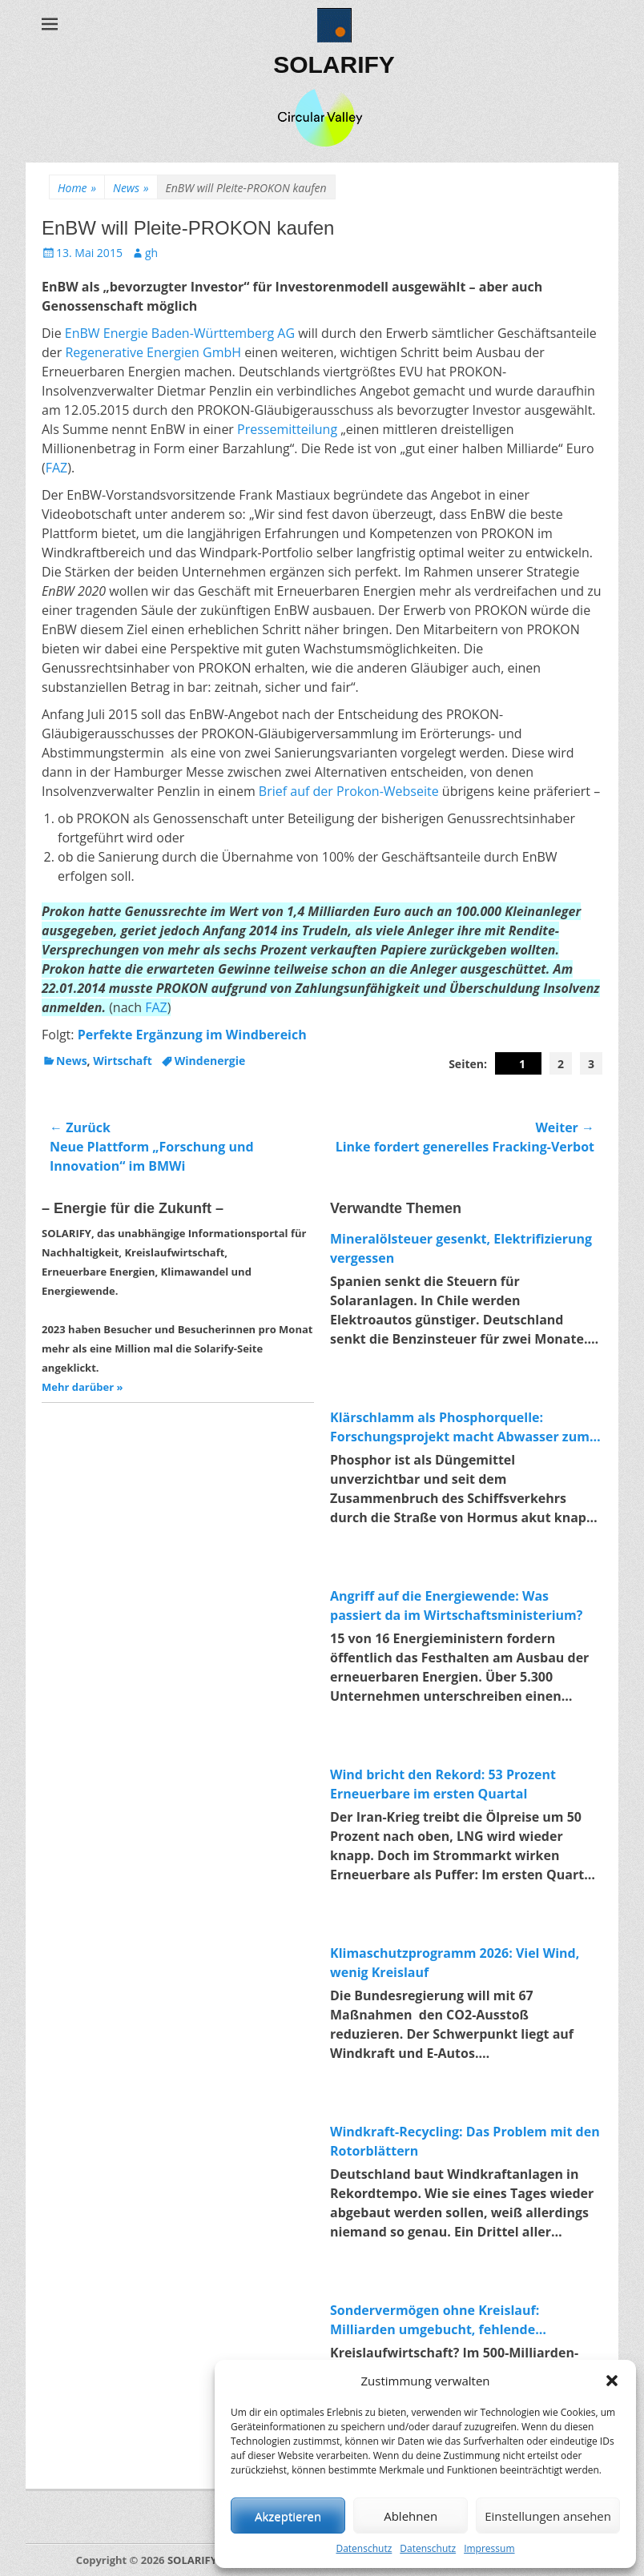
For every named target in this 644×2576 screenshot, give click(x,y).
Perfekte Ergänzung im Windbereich (192, 1034)
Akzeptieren (288, 2516)
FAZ (57, 467)
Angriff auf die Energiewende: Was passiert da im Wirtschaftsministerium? (456, 1605)
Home (77, 187)
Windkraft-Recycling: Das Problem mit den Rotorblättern (465, 2141)
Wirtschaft (122, 1060)
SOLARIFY (334, 64)
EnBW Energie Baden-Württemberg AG (180, 333)
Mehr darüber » (82, 1387)
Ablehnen (410, 2516)
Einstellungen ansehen (548, 2516)
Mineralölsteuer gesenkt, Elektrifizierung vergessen (461, 1248)
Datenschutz (364, 2548)
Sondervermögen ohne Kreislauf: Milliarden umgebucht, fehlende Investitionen (434, 2320)
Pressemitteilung (287, 429)
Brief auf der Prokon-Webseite (349, 791)
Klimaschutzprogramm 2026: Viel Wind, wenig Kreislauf (454, 1962)
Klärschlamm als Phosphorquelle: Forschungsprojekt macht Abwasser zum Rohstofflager (460, 1427)
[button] (612, 2381)
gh (151, 252)
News (130, 187)
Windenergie (210, 1060)
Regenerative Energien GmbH (153, 352)
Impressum (489, 2548)
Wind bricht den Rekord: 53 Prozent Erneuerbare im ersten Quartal (443, 1784)
